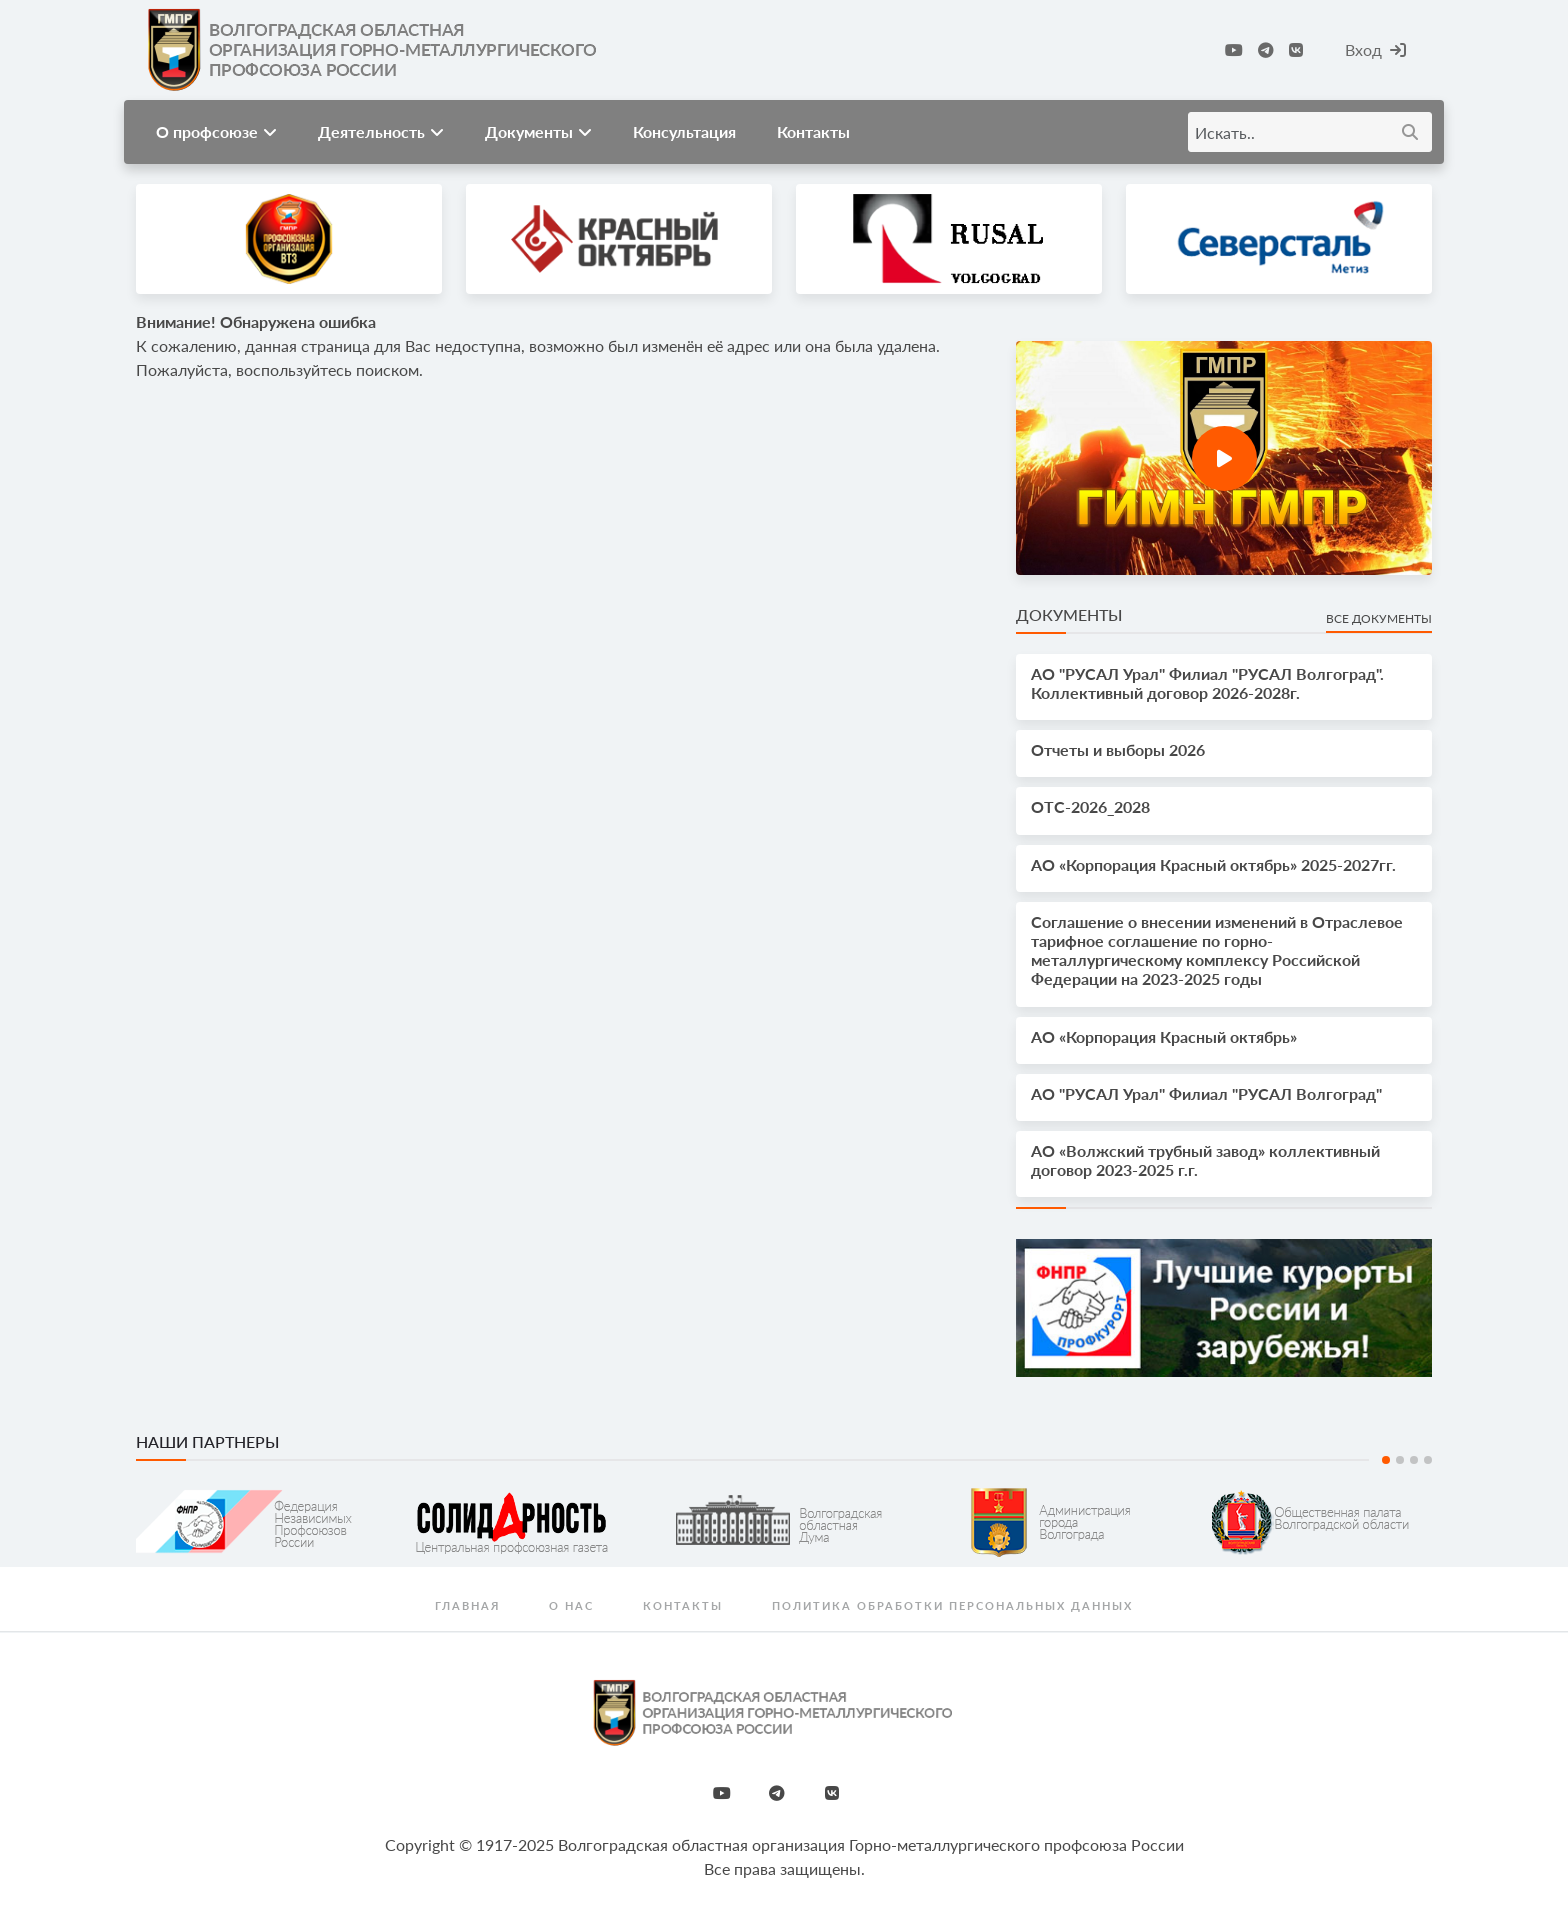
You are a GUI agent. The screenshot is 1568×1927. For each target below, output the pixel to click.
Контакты (813, 131)
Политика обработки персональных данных (952, 1605)
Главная (467, 1605)
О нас (571, 1605)
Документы (538, 131)
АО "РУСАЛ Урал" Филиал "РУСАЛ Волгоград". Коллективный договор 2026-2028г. (1207, 683)
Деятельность (381, 131)
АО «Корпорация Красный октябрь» (1164, 1036)
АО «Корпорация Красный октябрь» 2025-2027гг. (1213, 864)
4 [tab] (1428, 1460)
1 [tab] (1386, 1460)
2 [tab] (1400, 1460)
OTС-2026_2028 (1090, 806)
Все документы (1379, 618)
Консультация (684, 131)
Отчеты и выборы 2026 (1118, 749)
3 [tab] (1414, 1460)
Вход (1375, 49)
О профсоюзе (216, 131)
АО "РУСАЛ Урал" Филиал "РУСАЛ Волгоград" (1206, 1093)
